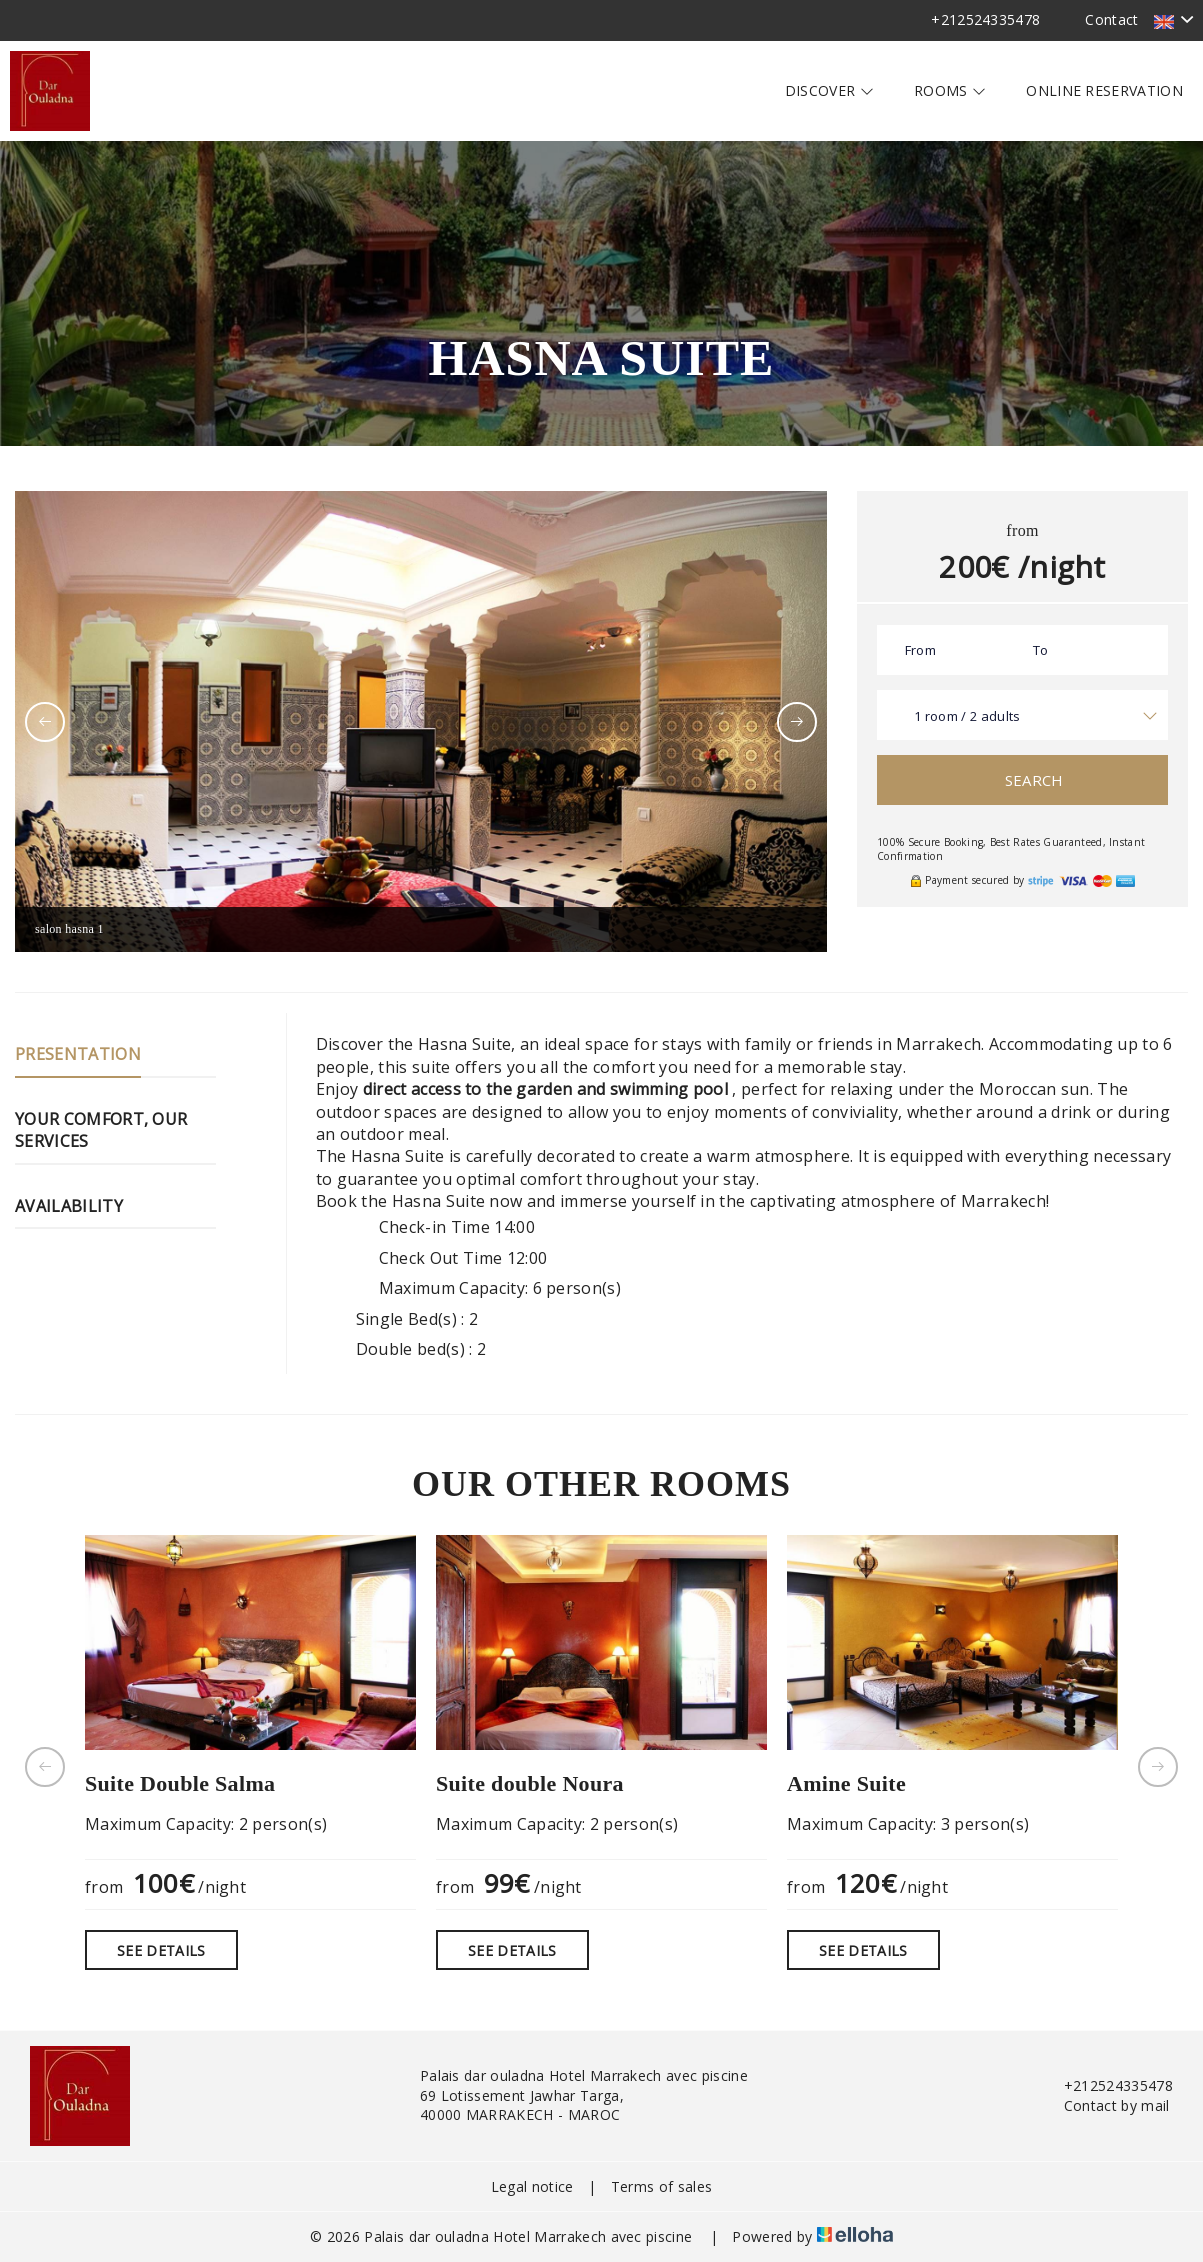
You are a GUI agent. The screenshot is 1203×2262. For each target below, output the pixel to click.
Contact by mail (1105, 2105)
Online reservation (1104, 90)
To (1041, 650)
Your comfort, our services (101, 1130)
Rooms (950, 90)
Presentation (78, 1054)
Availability (69, 1206)
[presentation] (45, 722)
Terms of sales (661, 2186)
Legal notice (532, 2186)
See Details (161, 1950)
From (920, 650)
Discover (829, 90)
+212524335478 (1107, 2085)
